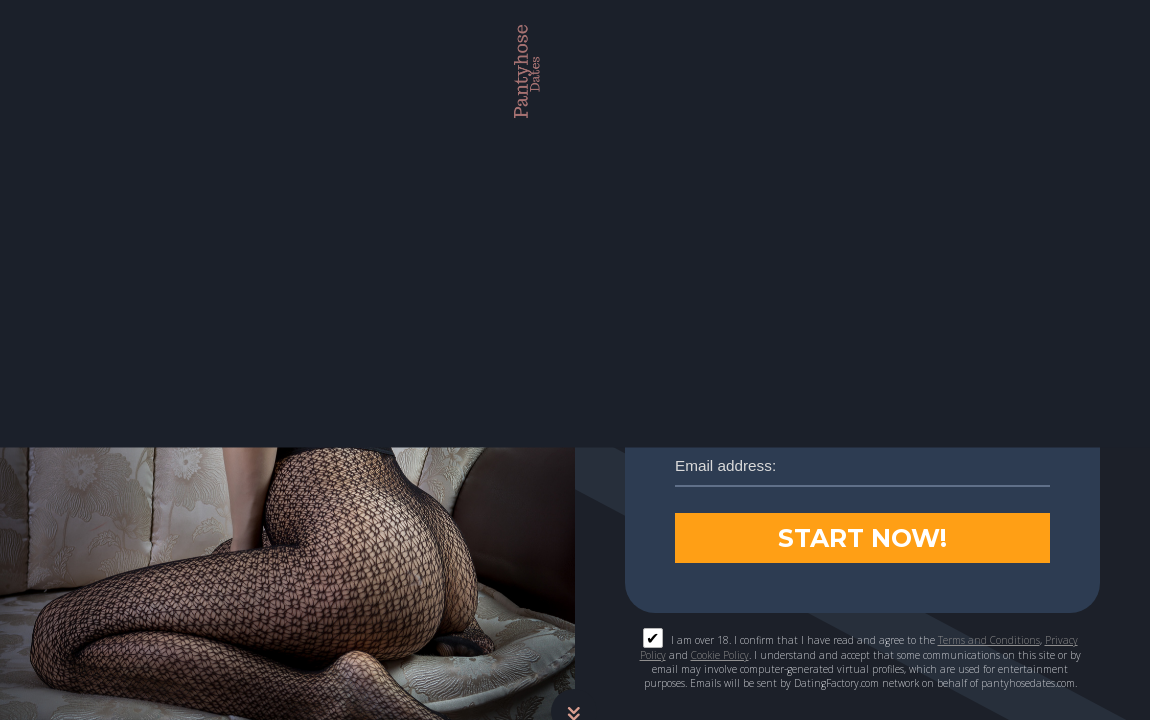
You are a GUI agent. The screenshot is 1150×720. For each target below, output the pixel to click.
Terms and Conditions (989, 639)
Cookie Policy (720, 654)
